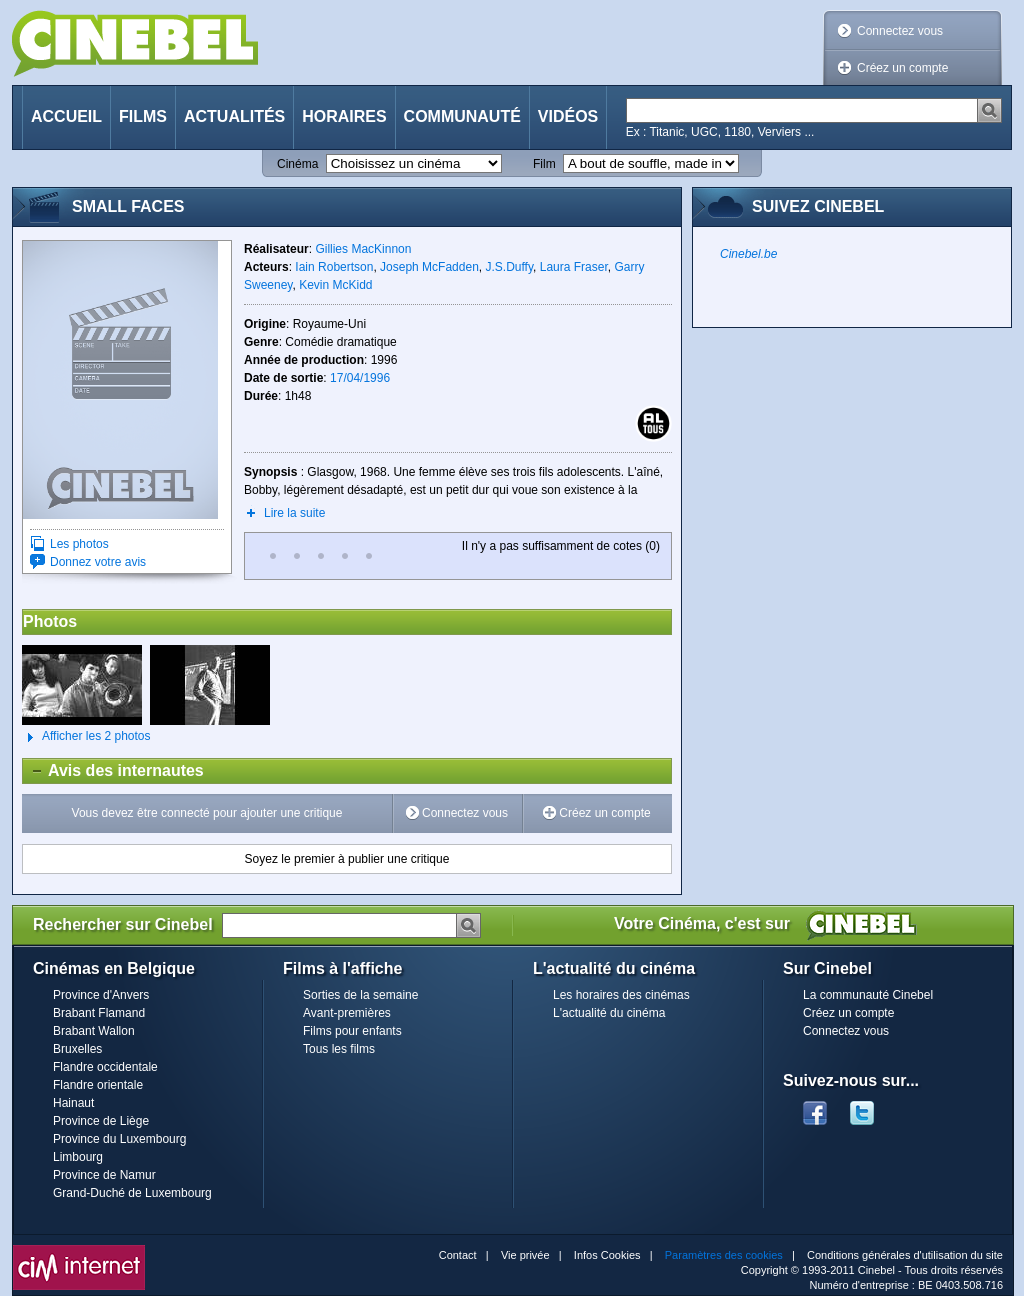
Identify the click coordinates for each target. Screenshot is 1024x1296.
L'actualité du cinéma (609, 1013)
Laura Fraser (574, 267)
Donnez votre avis (98, 562)
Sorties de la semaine (360, 995)
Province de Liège (101, 1121)
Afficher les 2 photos (86, 737)
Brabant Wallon (94, 1031)
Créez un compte (902, 68)
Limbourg (78, 1157)
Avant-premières (347, 1013)
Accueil (66, 116)
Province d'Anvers (101, 995)
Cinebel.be (748, 254)
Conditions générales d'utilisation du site (905, 1255)
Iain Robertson (334, 267)
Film (544, 164)
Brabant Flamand (99, 1013)
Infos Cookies (607, 1255)
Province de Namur (104, 1175)
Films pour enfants (352, 1031)
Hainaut (73, 1103)
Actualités (234, 116)
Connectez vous (900, 31)
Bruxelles (77, 1049)
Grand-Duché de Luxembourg (132, 1193)
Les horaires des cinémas (621, 995)
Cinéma (297, 164)
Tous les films (339, 1049)
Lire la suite (294, 513)
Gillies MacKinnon (363, 249)
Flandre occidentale (105, 1067)
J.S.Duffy (509, 267)
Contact (458, 1255)
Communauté (462, 116)
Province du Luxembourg (119, 1139)
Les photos (79, 544)
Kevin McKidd (335, 285)
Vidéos (568, 116)
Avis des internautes (113, 771)
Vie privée (525, 1255)
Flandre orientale (98, 1085)
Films (143, 116)
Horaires (344, 116)
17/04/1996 (360, 378)
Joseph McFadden (429, 267)
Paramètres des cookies (724, 1255)
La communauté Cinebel (868, 995)
